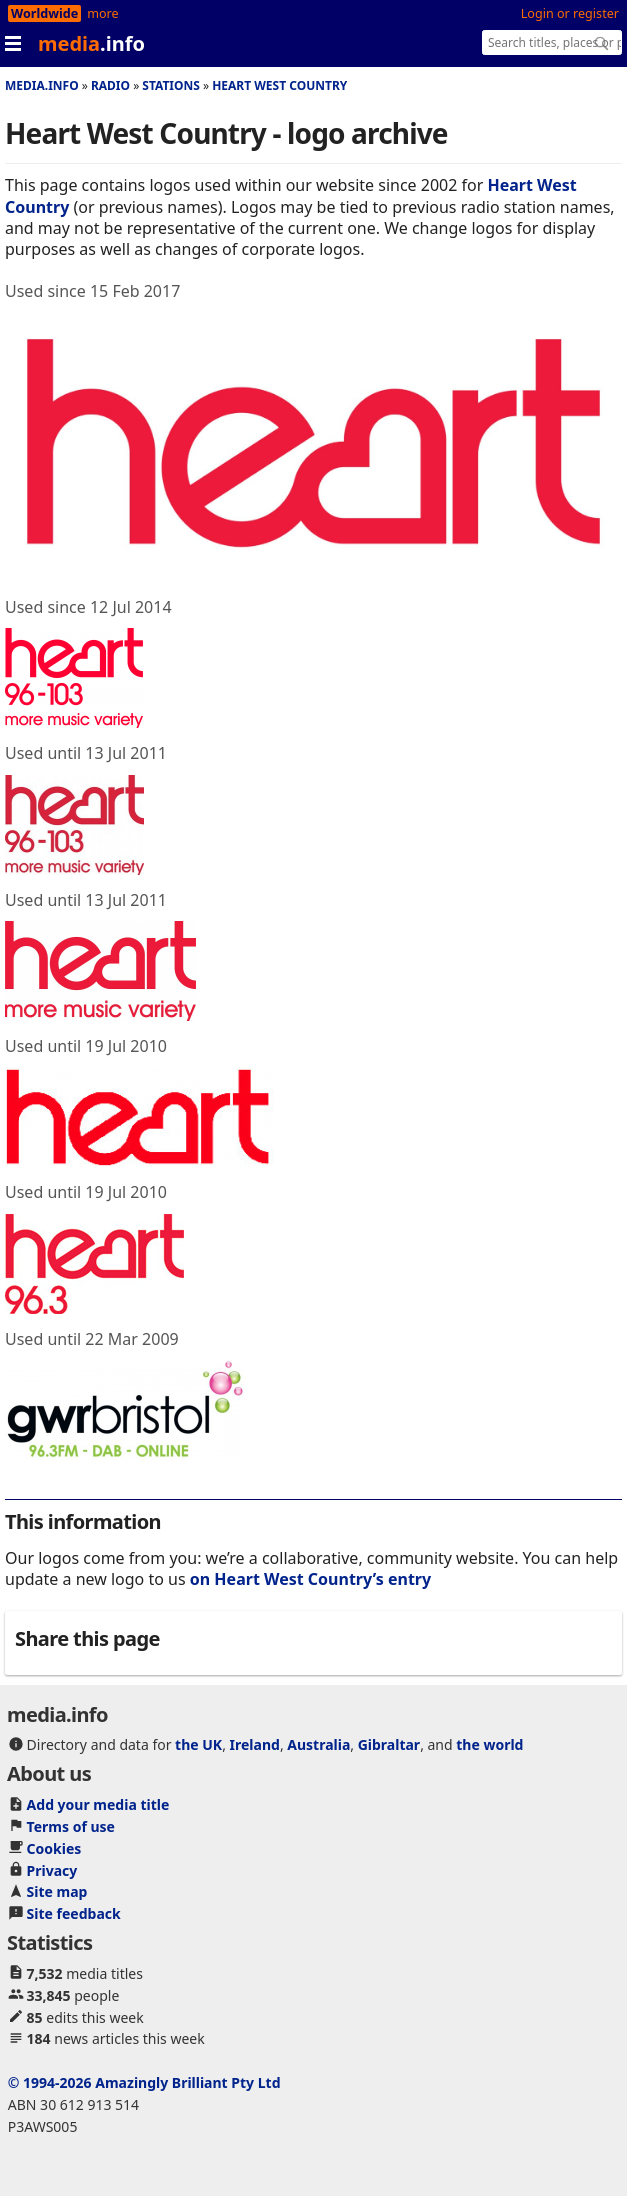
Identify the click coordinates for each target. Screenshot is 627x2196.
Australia (318, 1744)
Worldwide (44, 13)
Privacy (52, 1870)
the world (489, 1744)
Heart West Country (279, 85)
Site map (57, 1891)
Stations (171, 85)
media (91, 43)
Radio (110, 85)
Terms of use (71, 1826)
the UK (198, 1744)
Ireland (255, 1744)
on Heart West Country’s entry (310, 1579)
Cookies (54, 1848)
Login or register (570, 13)
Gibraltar (389, 1744)
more (102, 13)
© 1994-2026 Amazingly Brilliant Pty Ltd (144, 2082)
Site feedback (74, 1913)
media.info (42, 85)
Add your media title (98, 1804)
